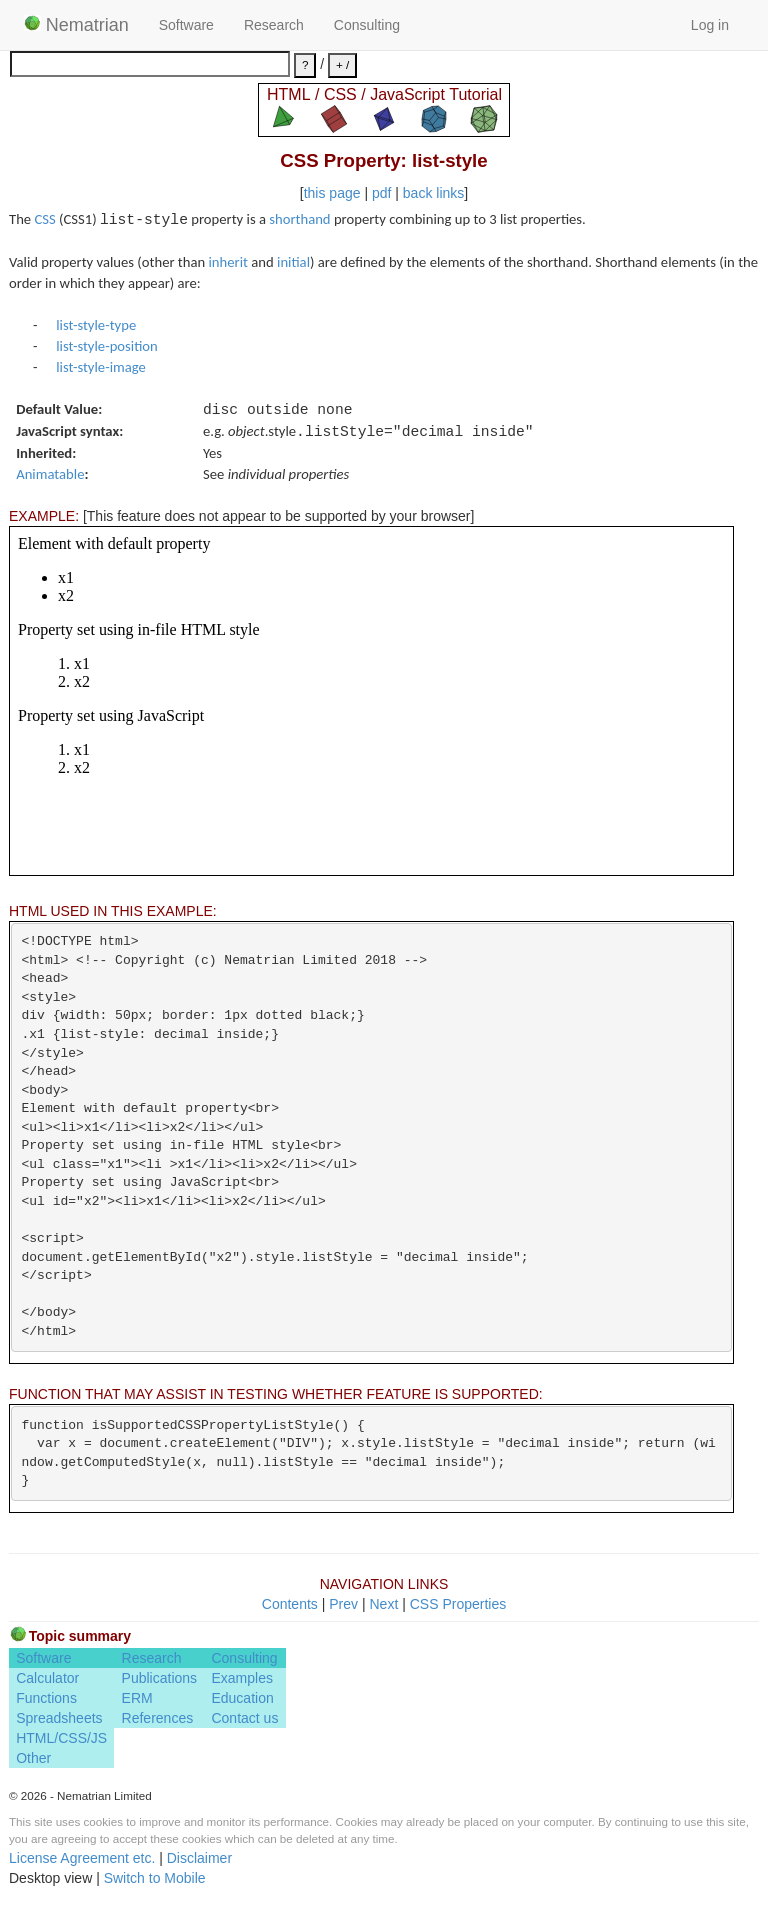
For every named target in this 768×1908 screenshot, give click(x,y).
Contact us (244, 1718)
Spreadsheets (59, 1718)
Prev (343, 1604)
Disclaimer (199, 1858)
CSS (44, 219)
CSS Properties (458, 1604)
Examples (241, 1678)
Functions (46, 1698)
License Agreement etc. (82, 1858)
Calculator (47, 1678)
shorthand (299, 219)
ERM (137, 1698)
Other (33, 1758)
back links (433, 193)
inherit (228, 262)
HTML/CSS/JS (61, 1738)
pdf (381, 193)
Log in (710, 25)
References (158, 1718)
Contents (290, 1604)
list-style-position (107, 346)
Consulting (367, 25)
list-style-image (101, 367)
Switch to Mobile (155, 1878)
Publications (160, 1678)
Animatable (50, 474)
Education (242, 1698)
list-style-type (96, 325)
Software (186, 25)
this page (332, 193)
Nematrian (76, 25)
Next (383, 1604)
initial (293, 262)
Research (274, 25)
